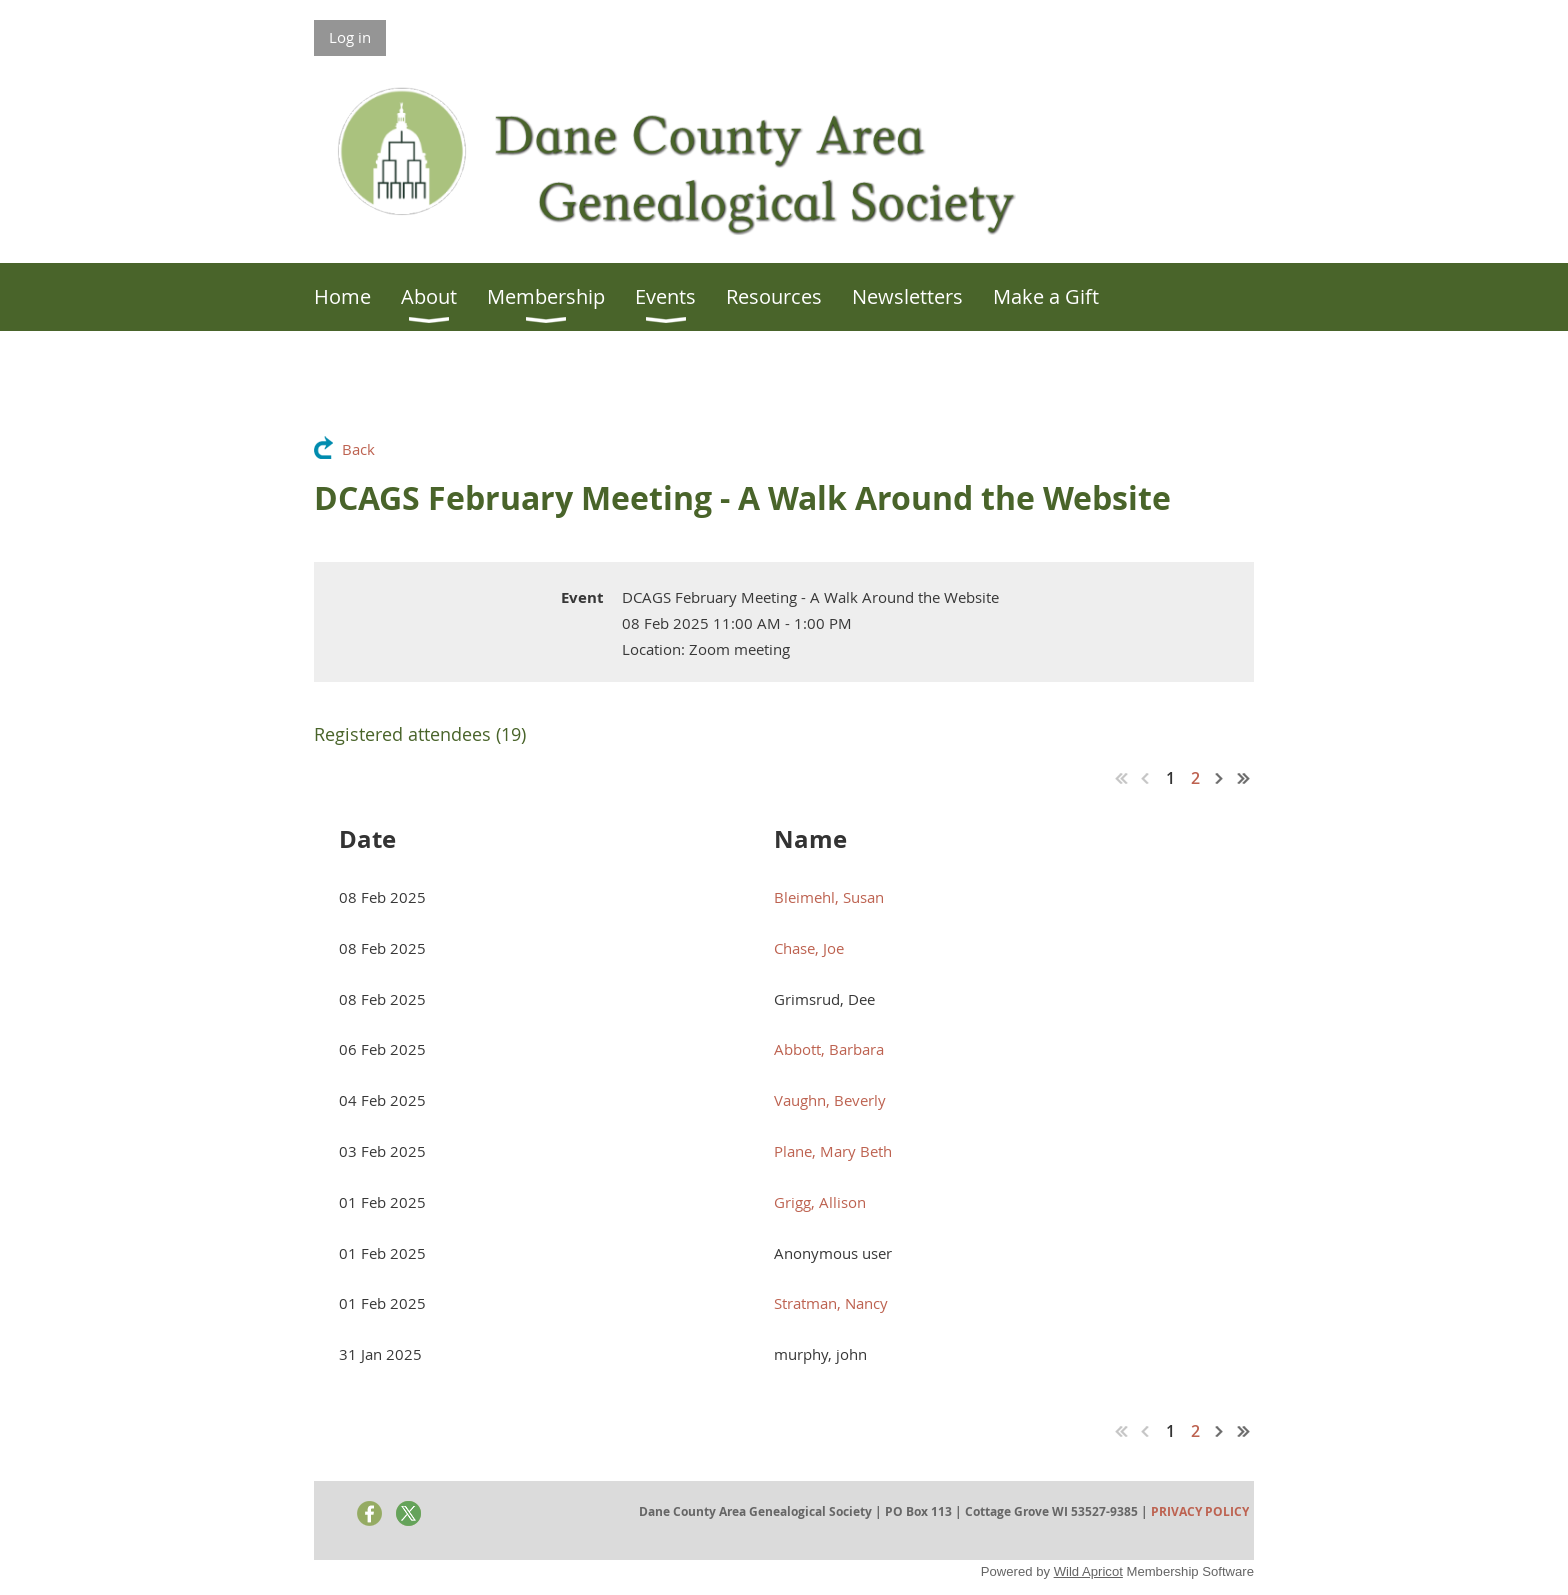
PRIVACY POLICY (1200, 1511)
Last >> (1244, 778)
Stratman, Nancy (831, 1303)
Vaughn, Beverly (830, 1100)
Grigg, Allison (820, 1202)
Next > (1220, 778)
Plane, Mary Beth (833, 1151)
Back (358, 449)
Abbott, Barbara (829, 1049)
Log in (350, 37)
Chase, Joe (809, 948)
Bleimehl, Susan (829, 897)
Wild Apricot (1088, 1571)
